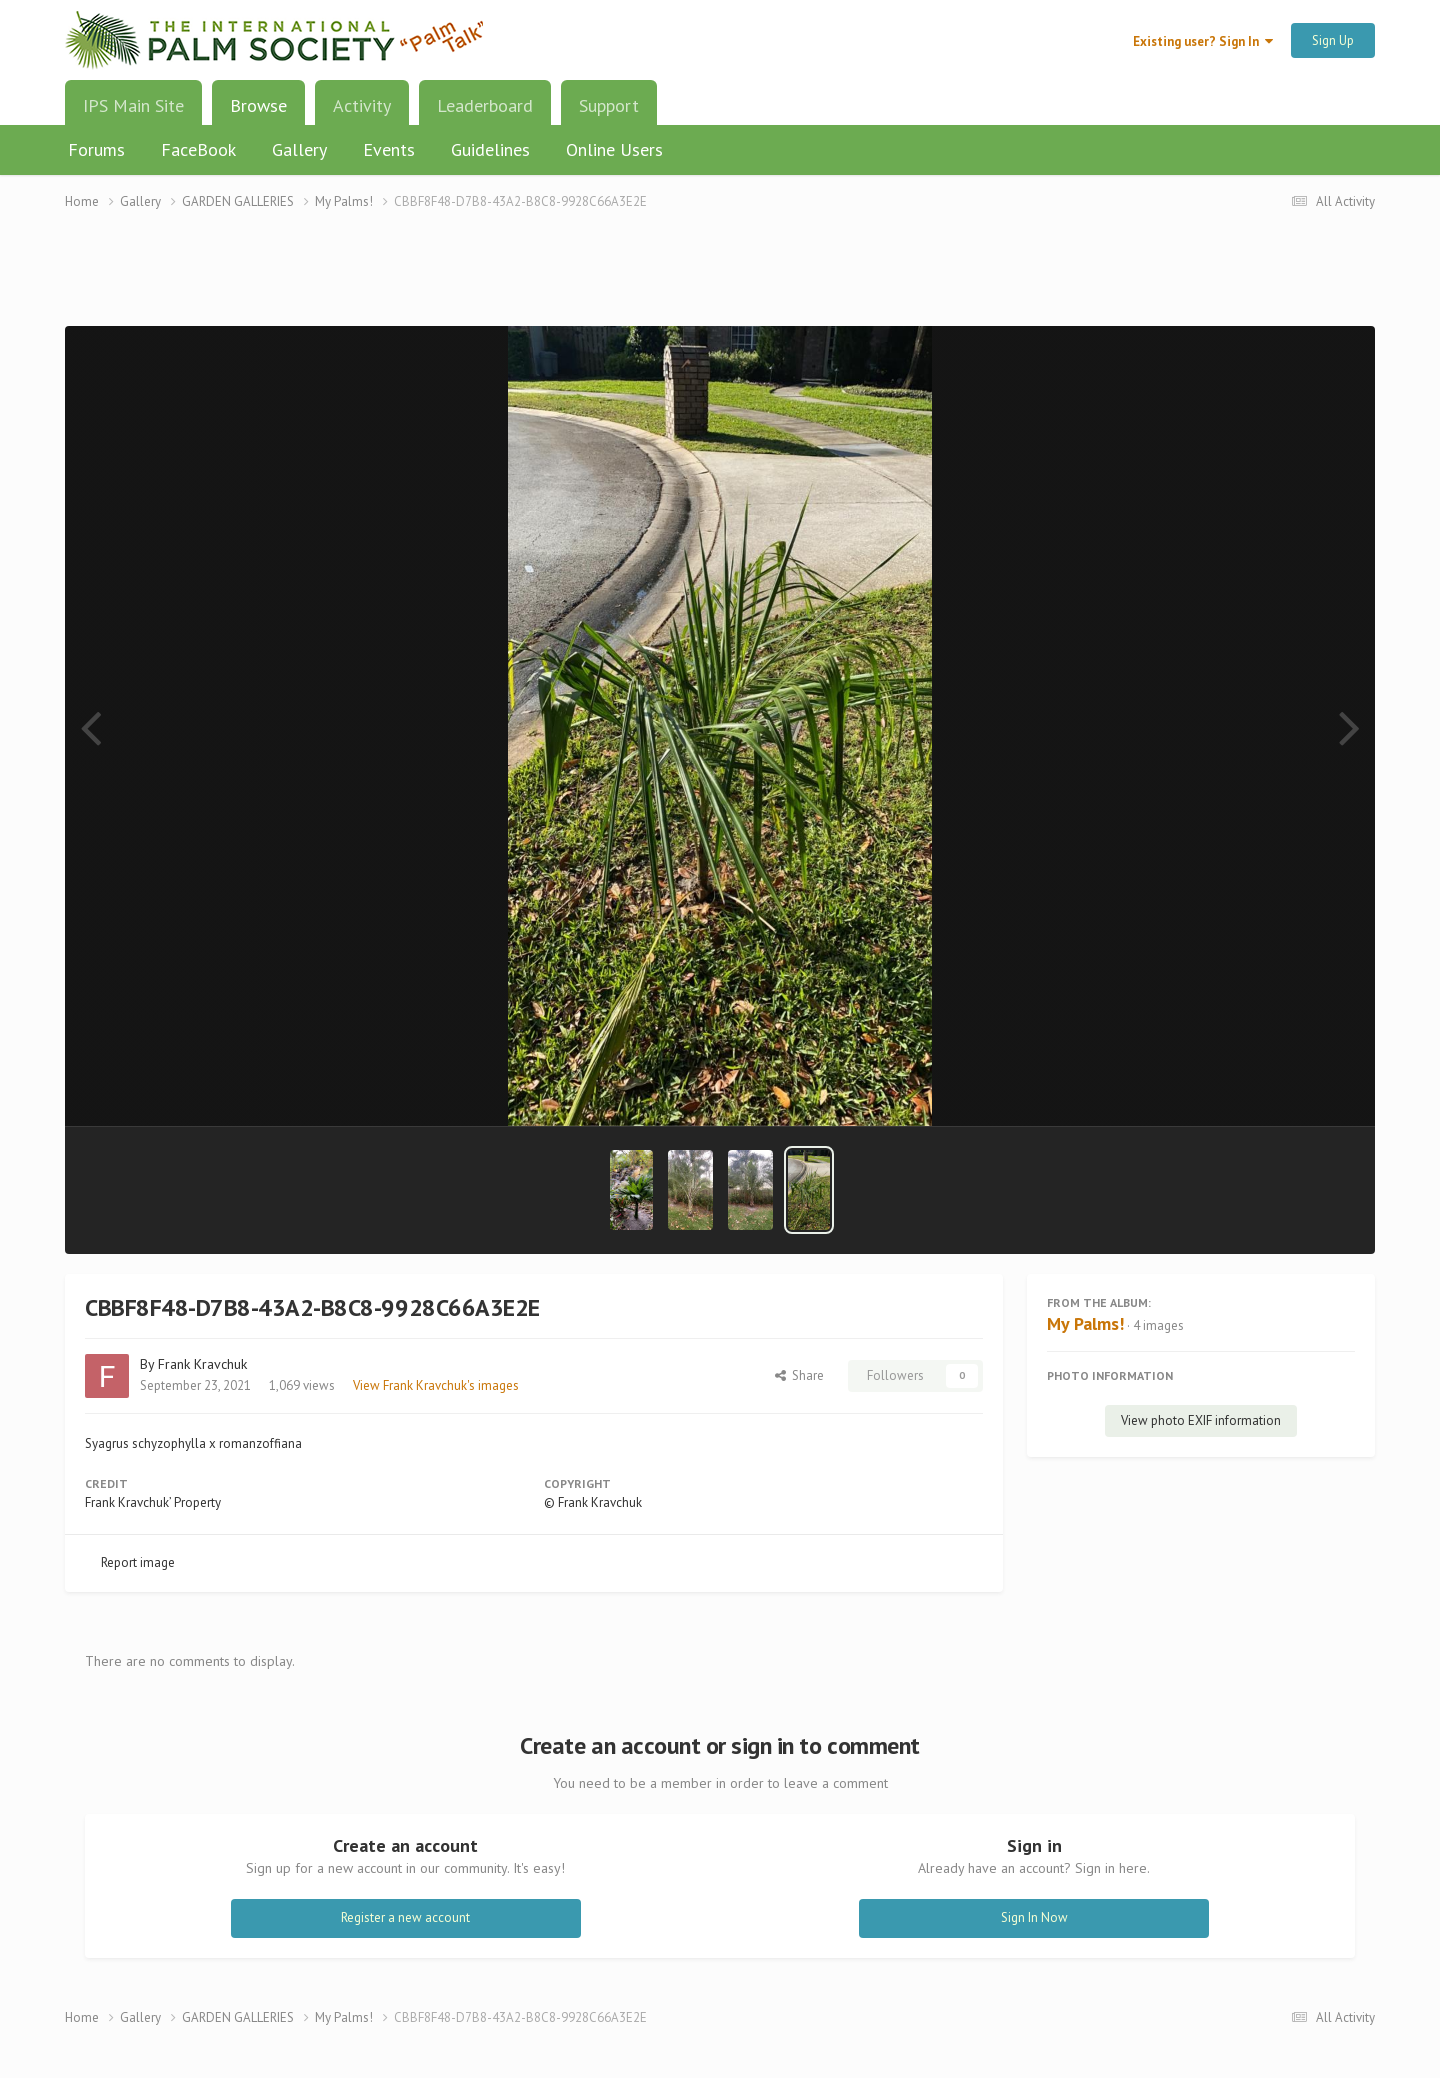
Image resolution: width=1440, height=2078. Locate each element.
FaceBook (198, 149)
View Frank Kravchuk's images (436, 1385)
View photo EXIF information (1201, 1420)
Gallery (299, 149)
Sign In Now (1034, 1917)
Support (609, 105)
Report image (138, 1562)
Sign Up (1333, 40)
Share (799, 1375)
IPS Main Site (133, 105)
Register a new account (405, 1917)
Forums (96, 149)
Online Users (614, 149)
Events (389, 149)
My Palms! (1085, 1323)
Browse (258, 113)
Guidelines (490, 149)
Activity (362, 105)
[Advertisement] (720, 280)
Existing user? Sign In (1203, 41)
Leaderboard (485, 105)
